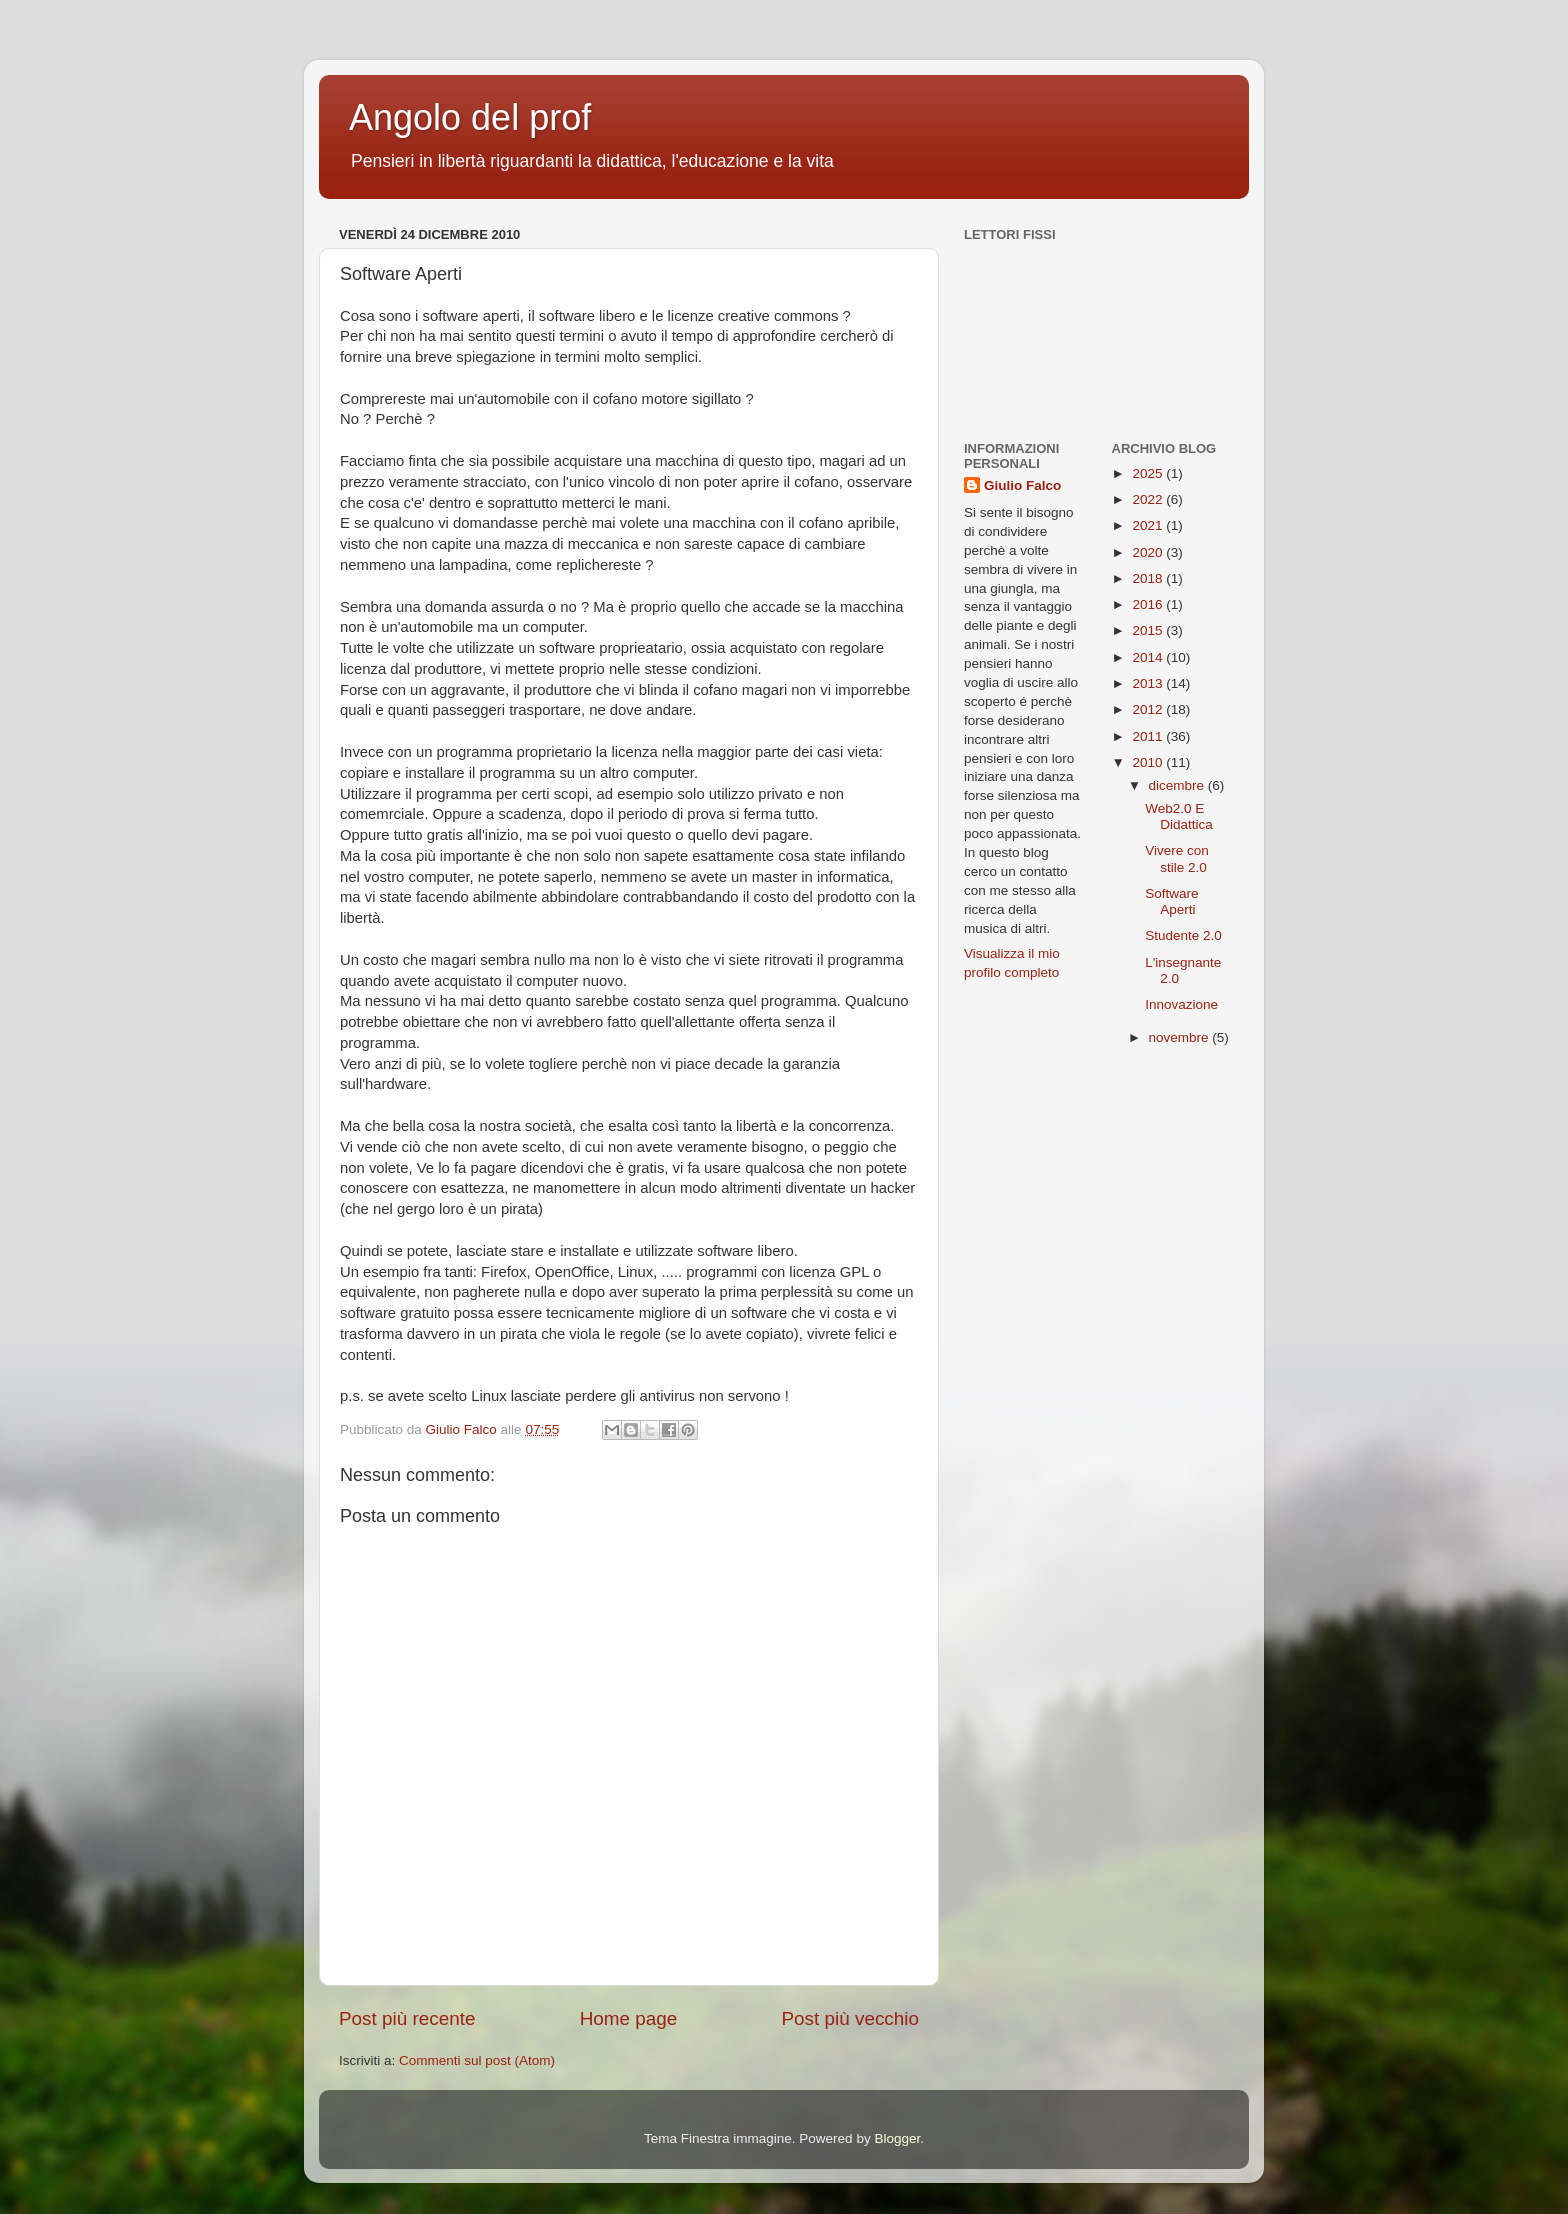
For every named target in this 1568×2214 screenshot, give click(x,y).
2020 (1149, 552)
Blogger (897, 2138)
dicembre (1178, 785)
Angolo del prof (470, 117)
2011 (1149, 736)
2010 (1149, 762)
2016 (1149, 604)
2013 (1149, 683)
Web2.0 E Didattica (1179, 816)
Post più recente (407, 2018)
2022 (1149, 499)
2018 (1149, 578)
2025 (1149, 473)
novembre (1181, 1037)
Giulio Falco (1022, 485)
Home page (629, 2018)
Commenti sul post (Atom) (477, 2060)
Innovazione (1181, 1004)
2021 (1149, 525)
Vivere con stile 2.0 (1177, 858)
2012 (1149, 709)
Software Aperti (1171, 901)
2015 (1149, 630)
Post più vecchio (850, 2018)
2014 (1149, 657)
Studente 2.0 (1183, 935)
